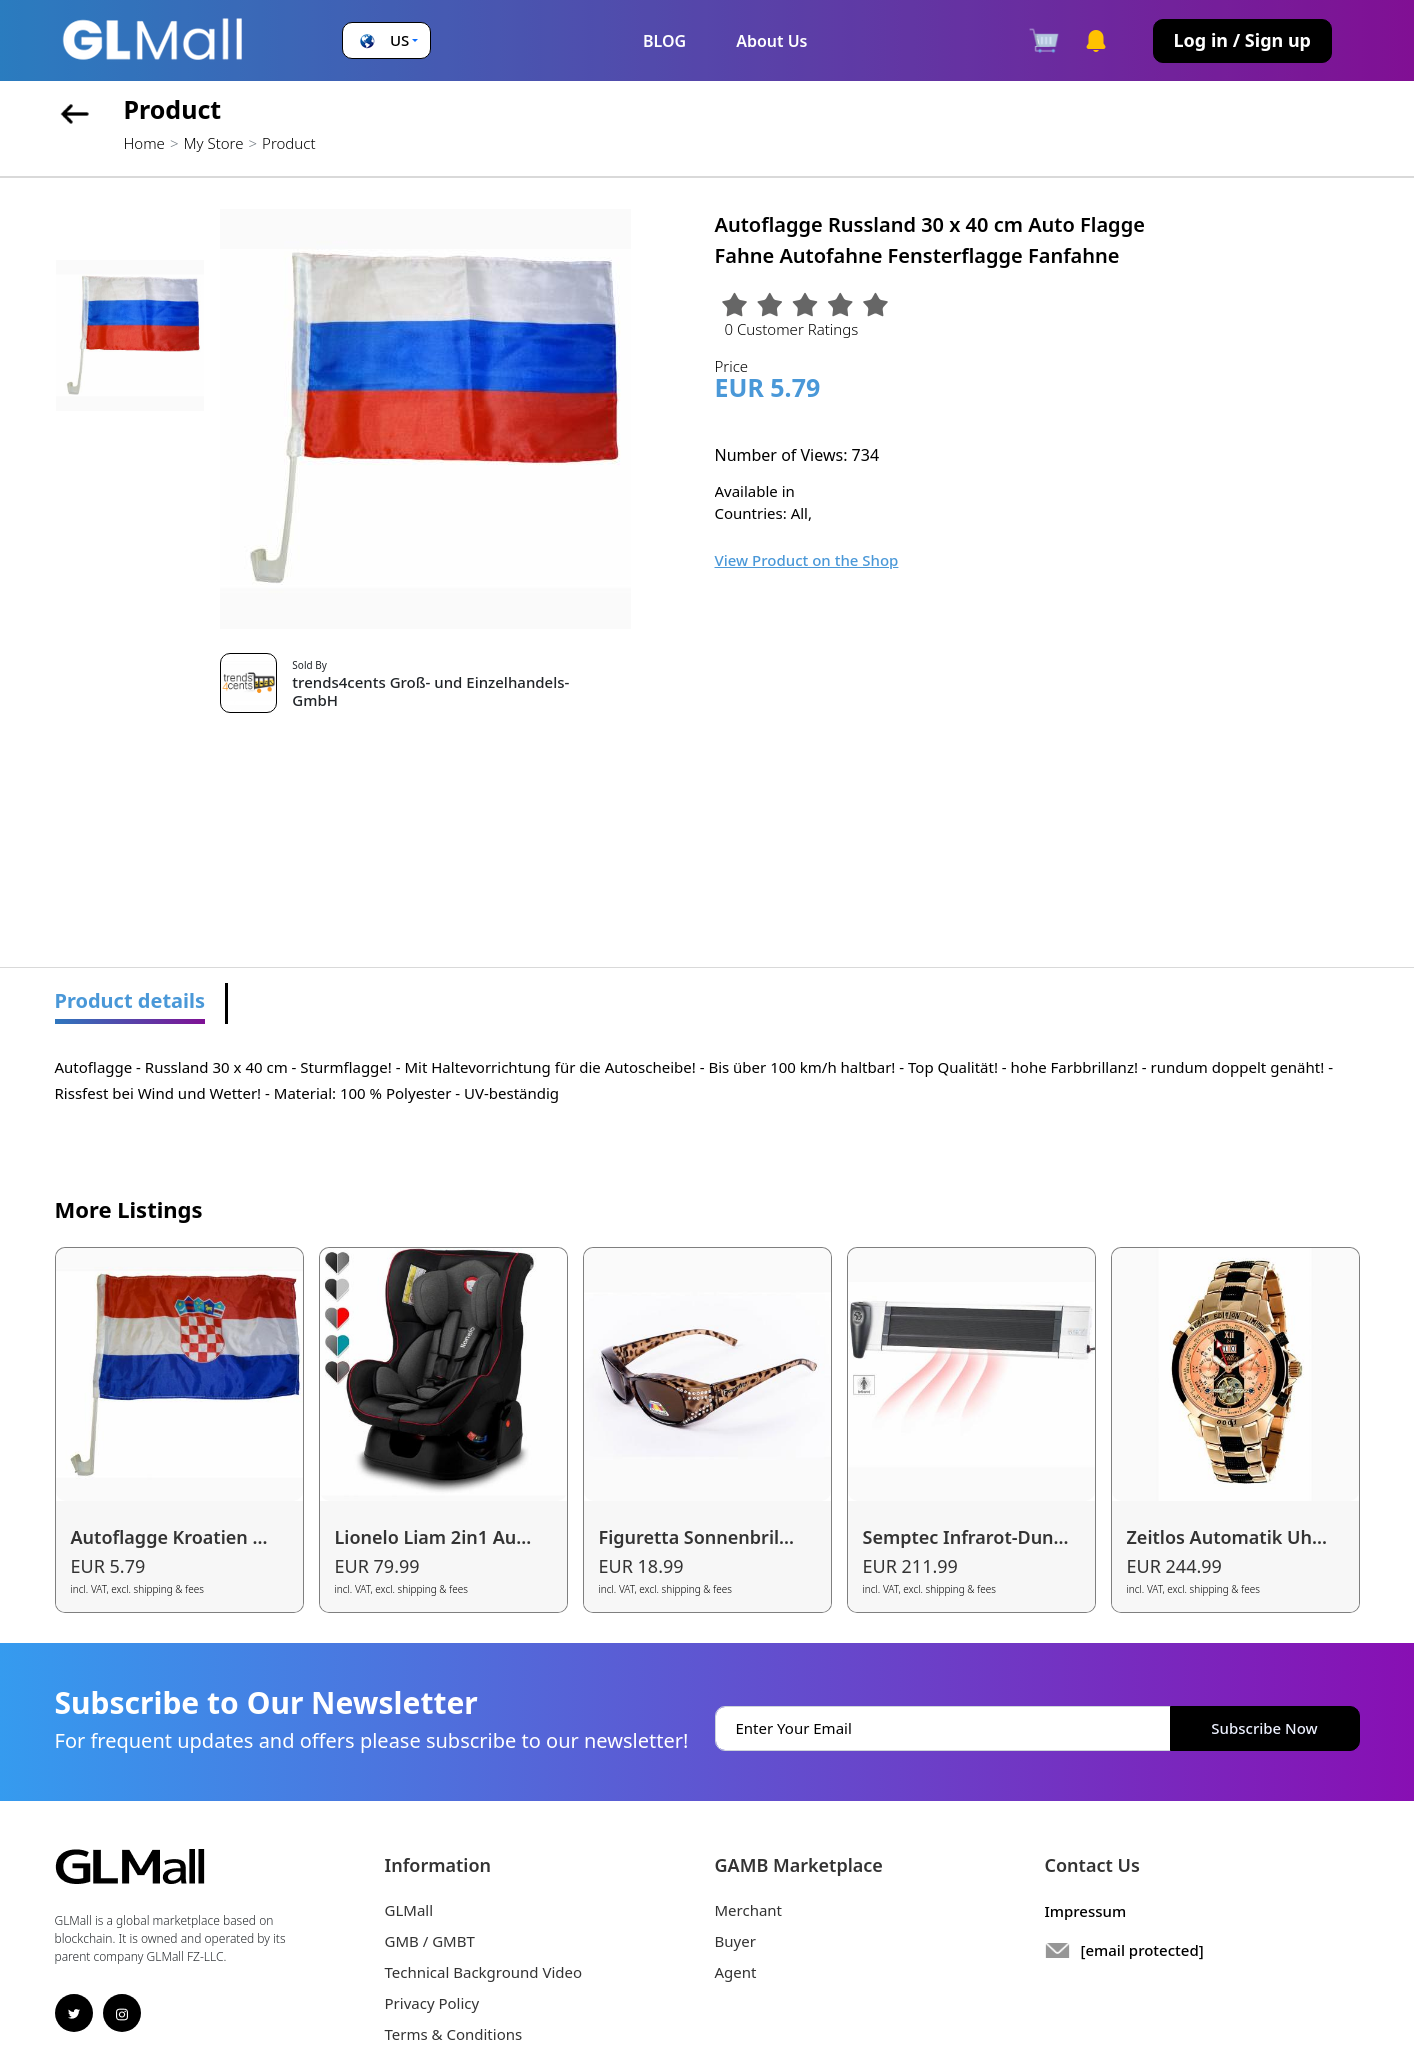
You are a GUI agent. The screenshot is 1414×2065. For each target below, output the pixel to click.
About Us (771, 41)
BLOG (664, 41)
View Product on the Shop (807, 560)
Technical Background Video (484, 1972)
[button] (386, 40)
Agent (736, 1972)
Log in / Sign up (1242, 40)
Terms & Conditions (454, 2034)
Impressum (1086, 1911)
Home (144, 143)
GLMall (409, 1910)
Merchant (749, 1910)
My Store (213, 143)
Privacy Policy (432, 2003)
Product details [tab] (130, 1000)
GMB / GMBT (430, 1941)
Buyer (735, 1941)
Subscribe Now (1264, 1728)
